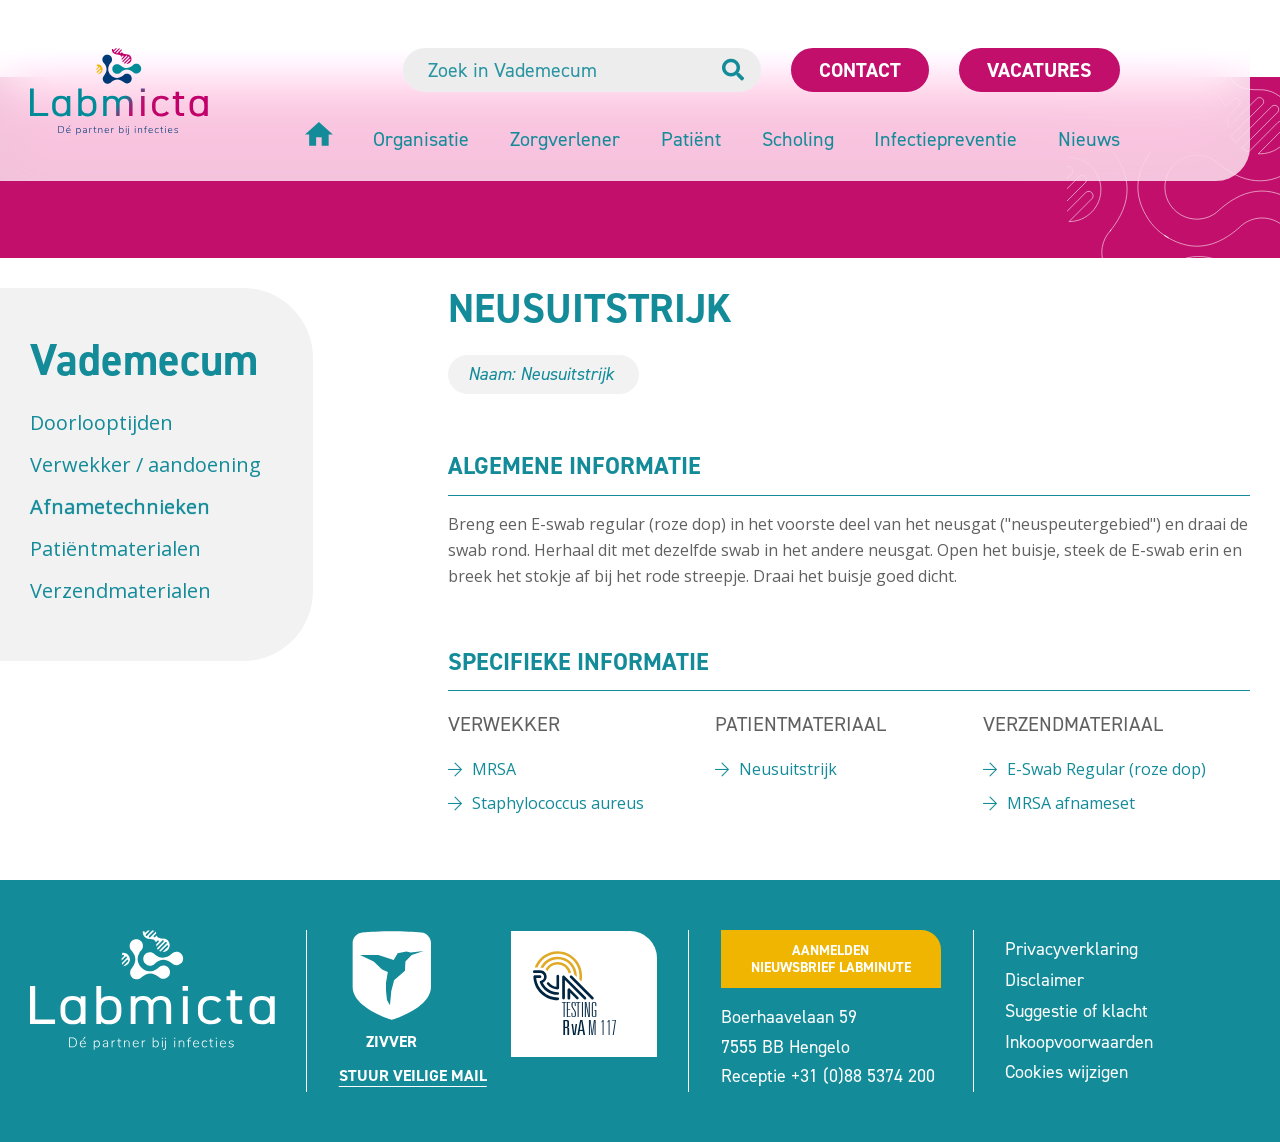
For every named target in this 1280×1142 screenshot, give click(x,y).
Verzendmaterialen (120, 590)
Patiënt (691, 139)
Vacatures (1039, 70)
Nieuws (1089, 139)
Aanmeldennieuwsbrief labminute (831, 959)
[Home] (319, 136)
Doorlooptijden (101, 422)
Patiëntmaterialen (115, 548)
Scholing (798, 139)
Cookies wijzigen (1066, 1072)
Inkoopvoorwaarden (1079, 1042)
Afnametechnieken (120, 506)
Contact (860, 70)
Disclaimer (1044, 980)
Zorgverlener (565, 139)
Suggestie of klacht (1076, 1011)
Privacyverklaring (1071, 949)
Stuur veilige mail (413, 1075)
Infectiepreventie (945, 139)
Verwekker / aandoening (145, 464)
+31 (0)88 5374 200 (863, 1076)
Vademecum (144, 359)
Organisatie (421, 139)
